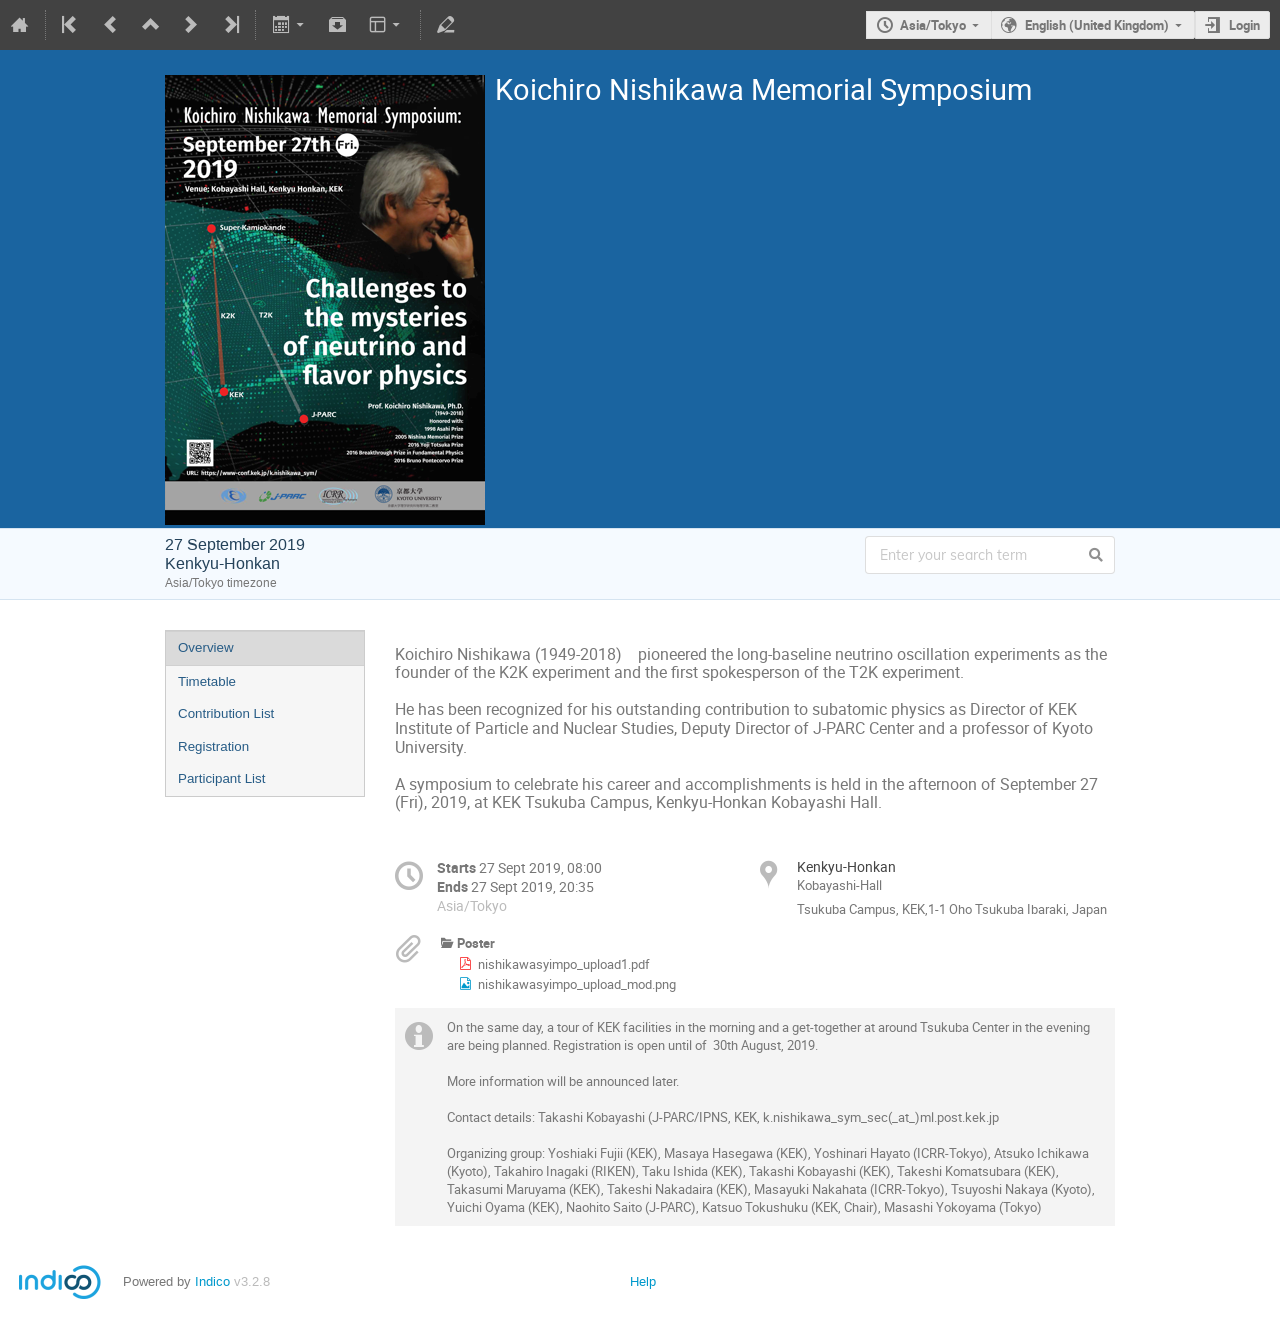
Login (1244, 25)
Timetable (207, 681)
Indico (212, 1281)
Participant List (221, 778)
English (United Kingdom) (1097, 25)
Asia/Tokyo (933, 25)
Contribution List (226, 713)
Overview (206, 647)
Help (643, 1281)
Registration (213, 746)
